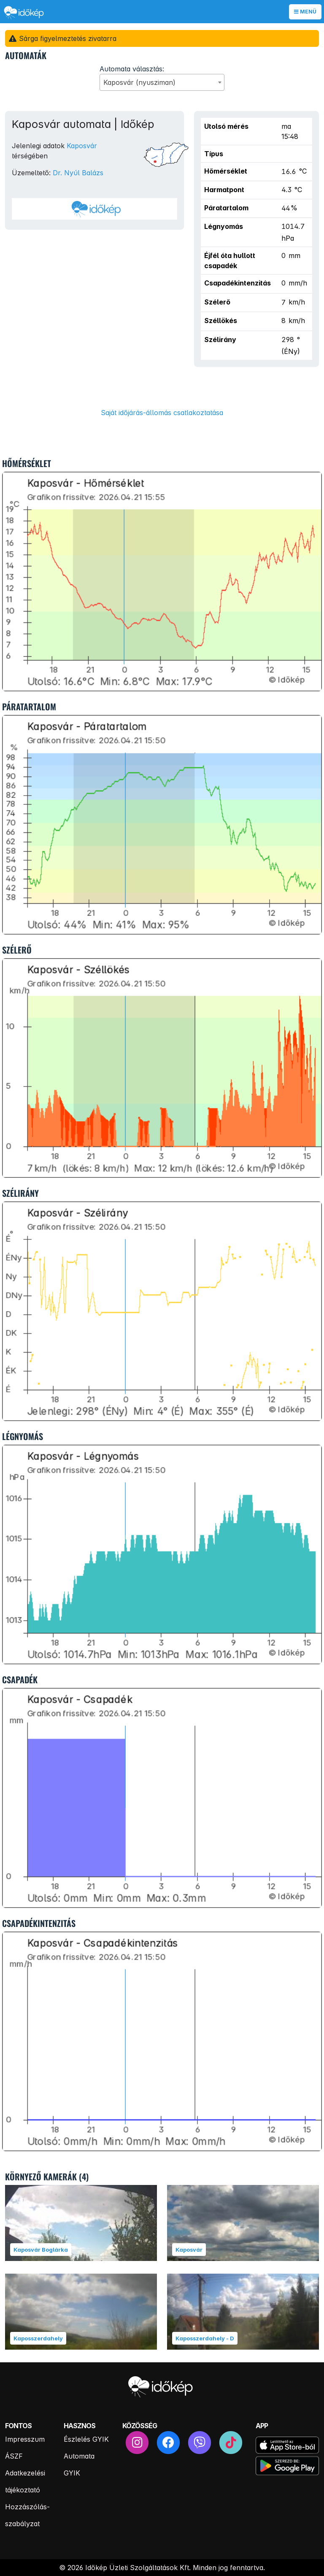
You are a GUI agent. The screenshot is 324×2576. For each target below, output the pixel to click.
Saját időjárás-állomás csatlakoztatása (162, 412)
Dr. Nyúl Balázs (78, 172)
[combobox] (162, 82)
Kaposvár (82, 145)
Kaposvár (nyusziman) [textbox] (139, 82)
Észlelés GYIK (86, 2439)
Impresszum (25, 2439)
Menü (305, 11)
